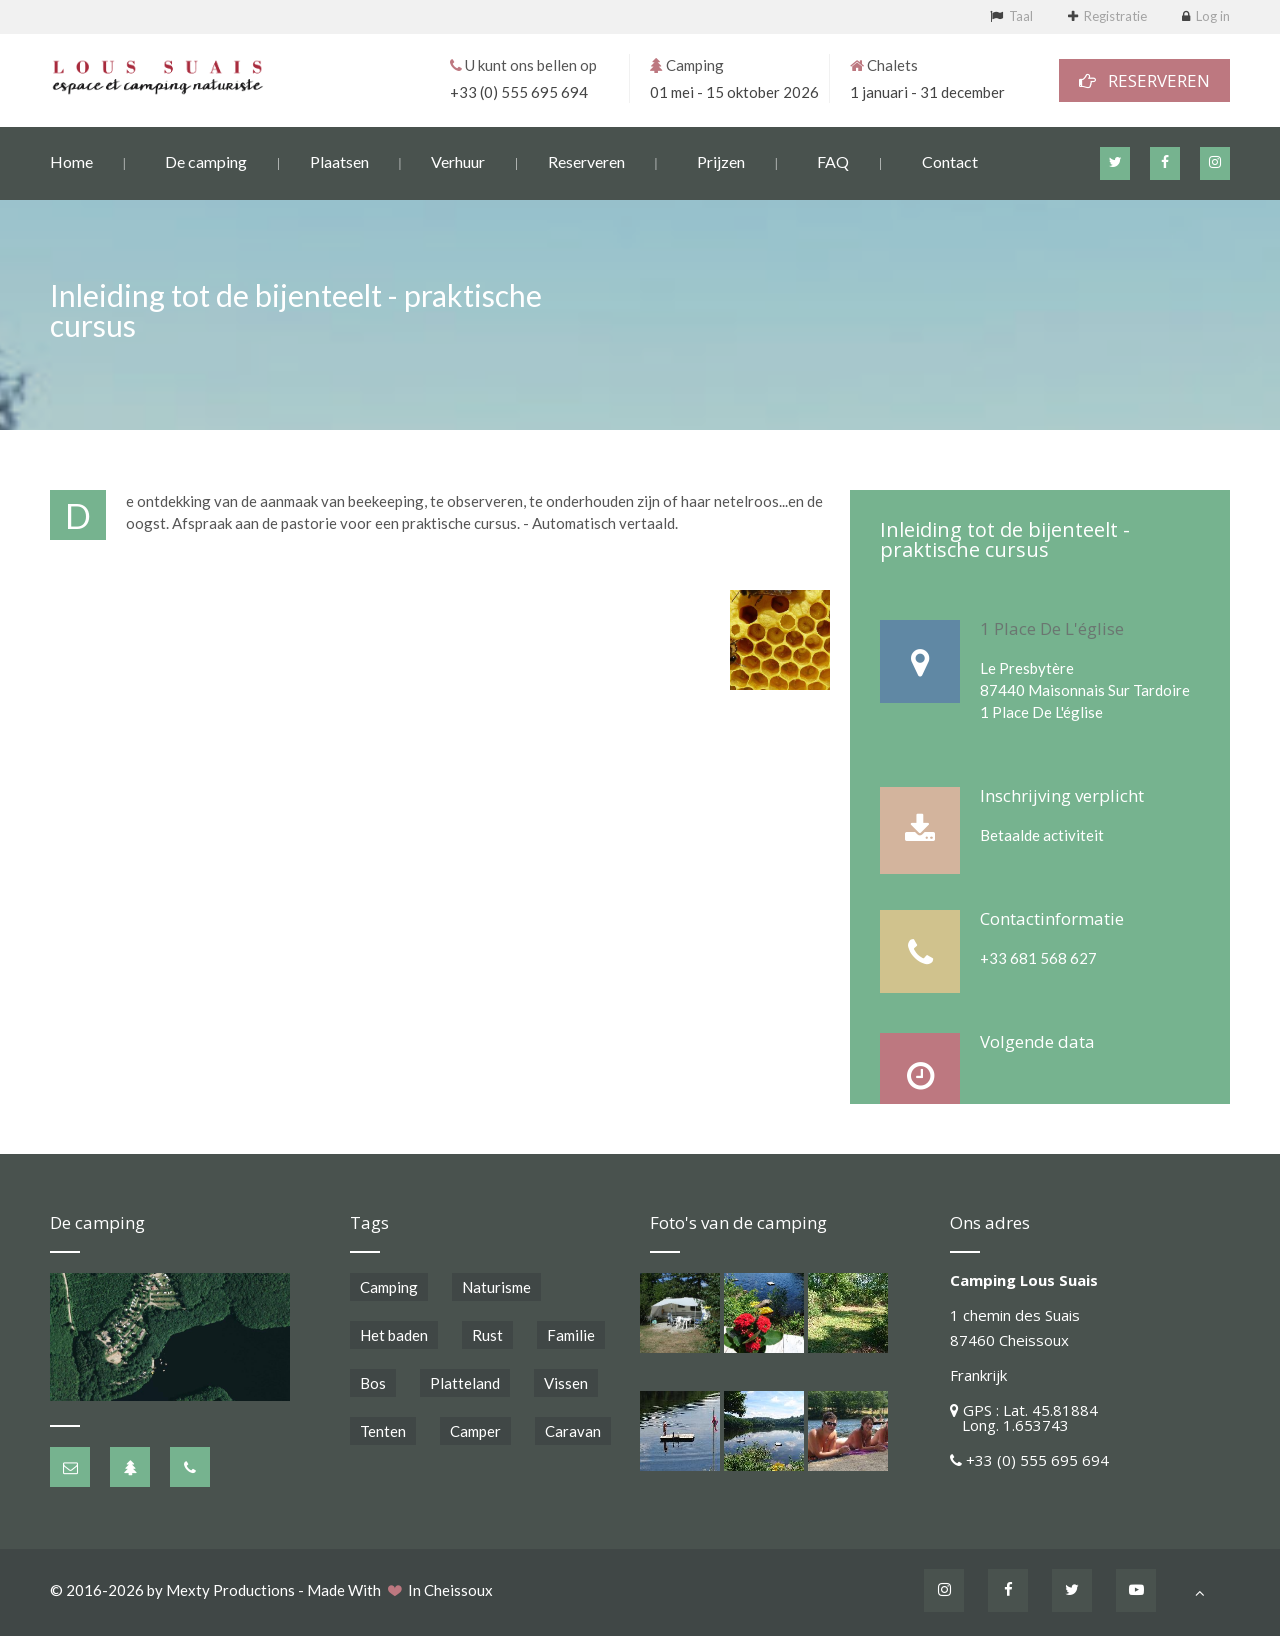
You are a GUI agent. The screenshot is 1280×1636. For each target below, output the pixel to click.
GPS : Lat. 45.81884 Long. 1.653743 (1024, 1417)
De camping (206, 160)
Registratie (1115, 16)
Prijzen (721, 160)
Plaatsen (339, 160)
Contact (950, 160)
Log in (1213, 16)
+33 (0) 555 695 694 (519, 91)
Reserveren (586, 160)
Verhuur (458, 160)
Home (71, 160)
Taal (1021, 16)
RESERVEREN (1144, 79)
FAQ (833, 160)
